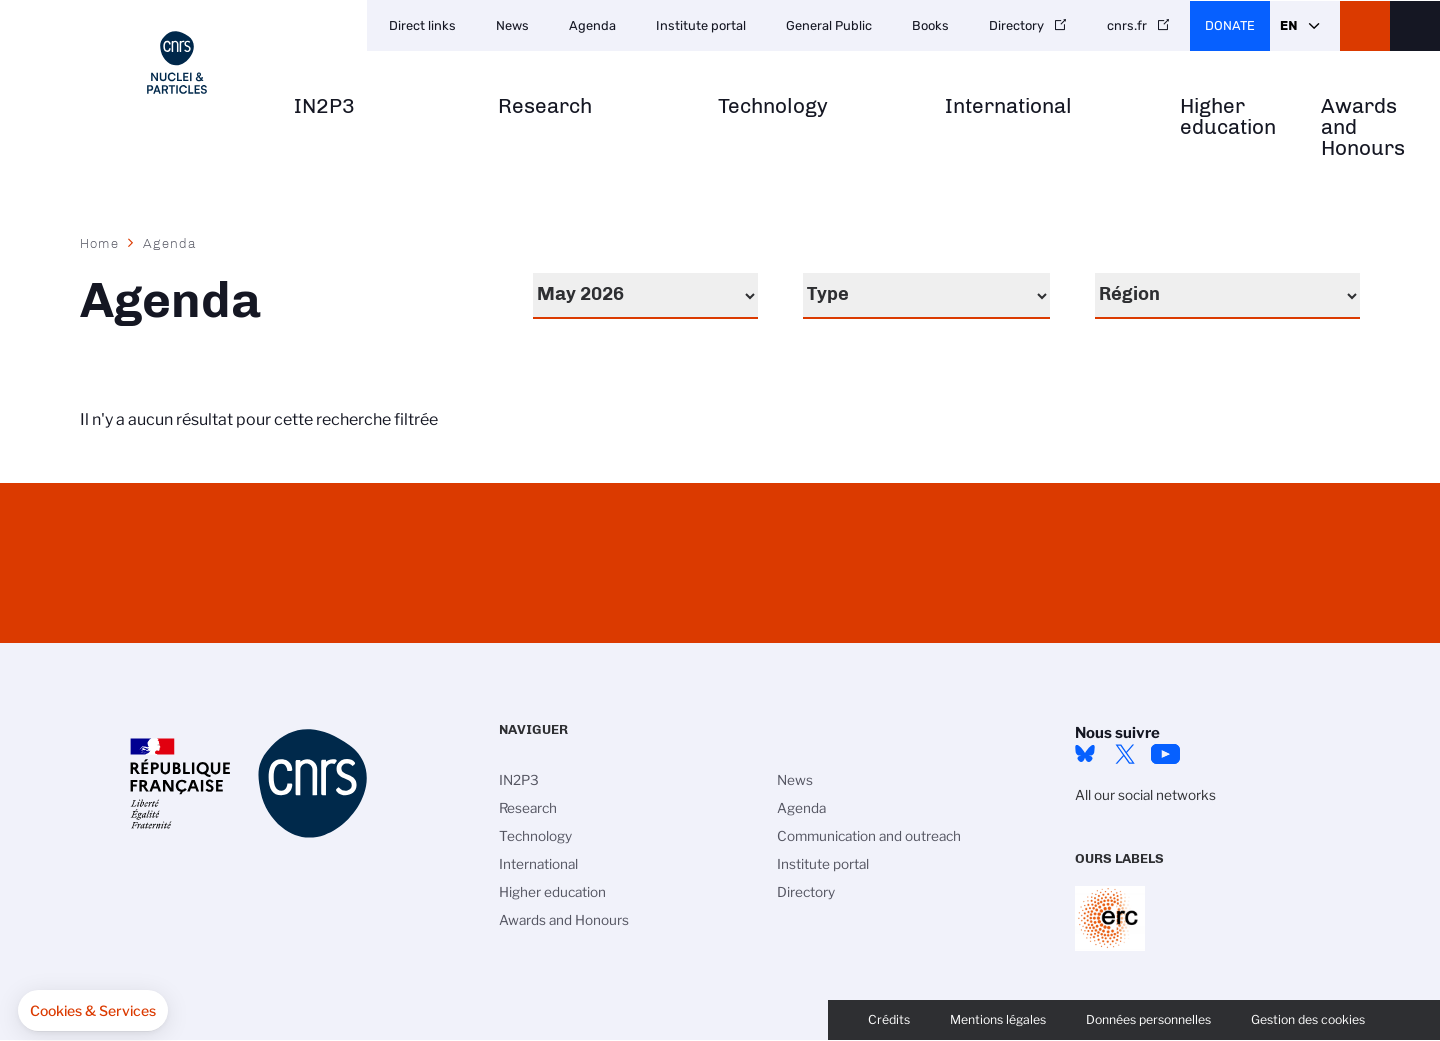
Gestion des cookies (1308, 1019)
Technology (773, 106)
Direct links (422, 25)
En (1288, 25)
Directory (1016, 25)
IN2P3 (324, 106)
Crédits (889, 1019)
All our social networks (1145, 795)
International (1008, 106)
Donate (1230, 25)
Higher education (1228, 117)
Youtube (1165, 754)
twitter (1125, 754)
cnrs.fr (1127, 25)
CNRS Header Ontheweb (1365, 26)
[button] (93, 1011)
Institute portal (701, 25)
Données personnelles (1148, 1019)
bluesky (1085, 754)
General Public (829, 25)
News (512, 25)
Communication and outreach (869, 836)
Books (930, 25)
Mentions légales (998, 1019)
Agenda (592, 25)
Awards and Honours (1363, 127)
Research (545, 106)
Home (100, 243)
